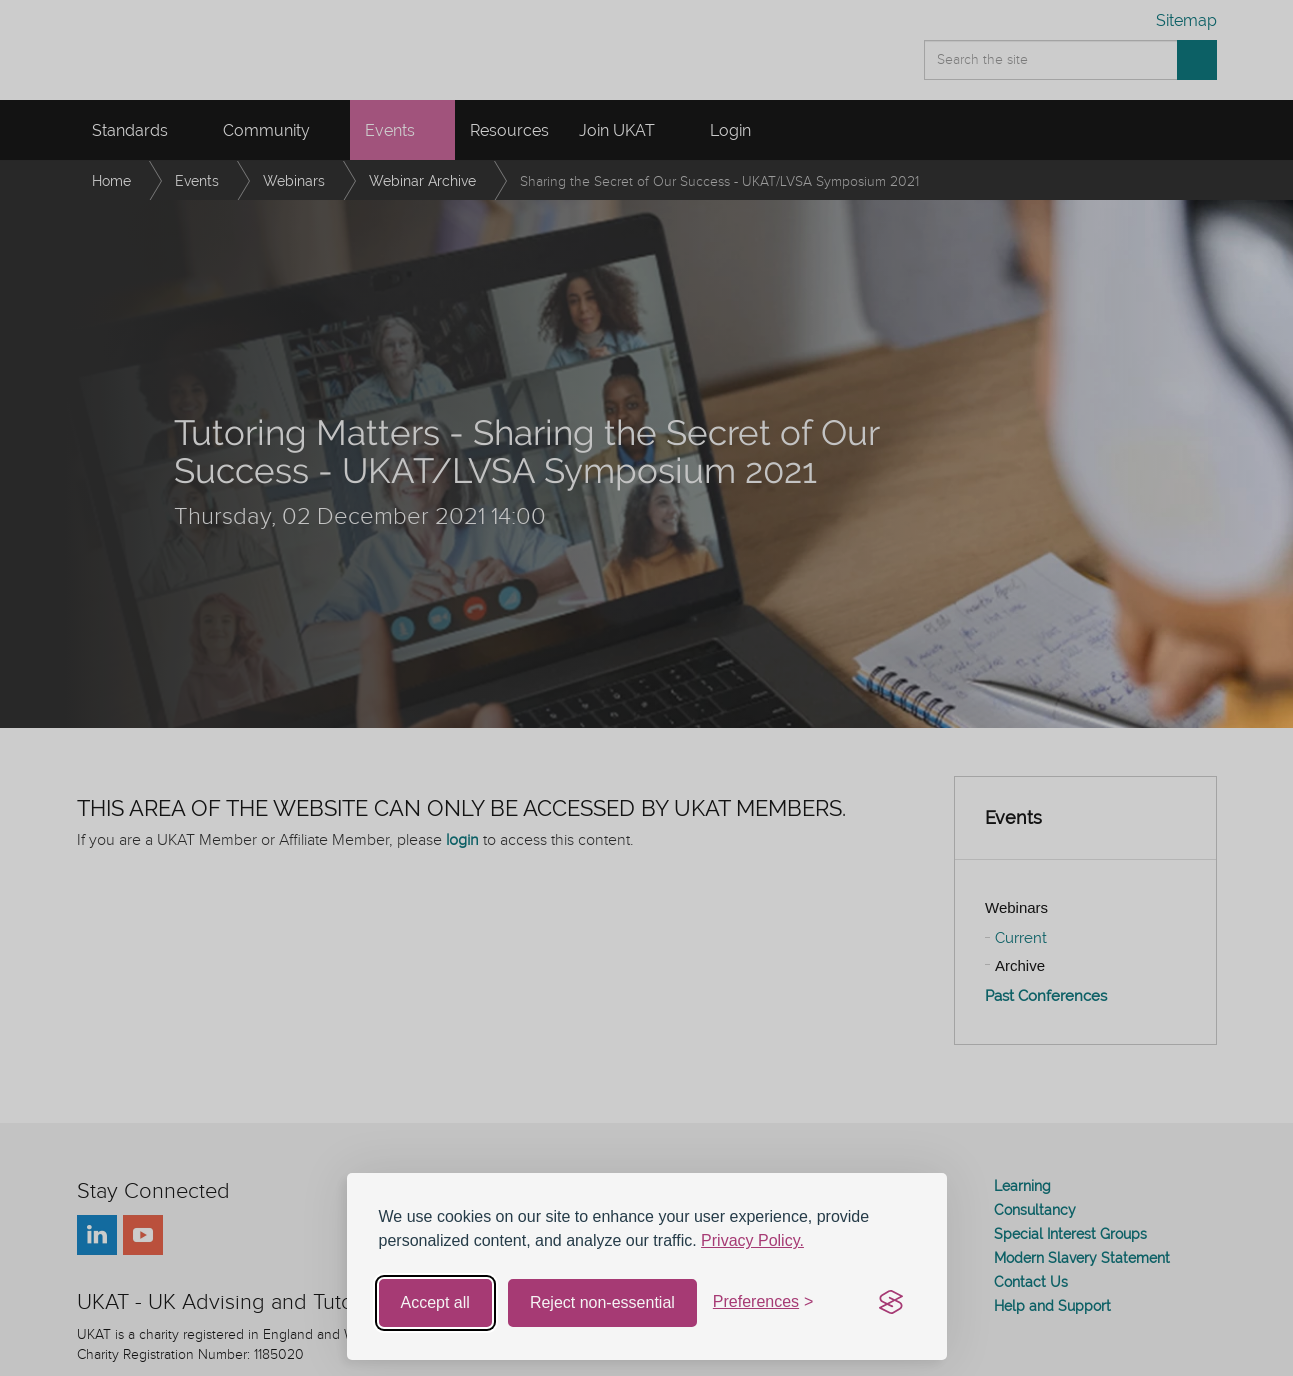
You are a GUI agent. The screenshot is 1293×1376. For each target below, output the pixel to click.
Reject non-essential (602, 1302)
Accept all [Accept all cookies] (435, 1302)
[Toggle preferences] (763, 1302)
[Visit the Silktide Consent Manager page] (891, 1303)
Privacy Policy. (752, 1240)
